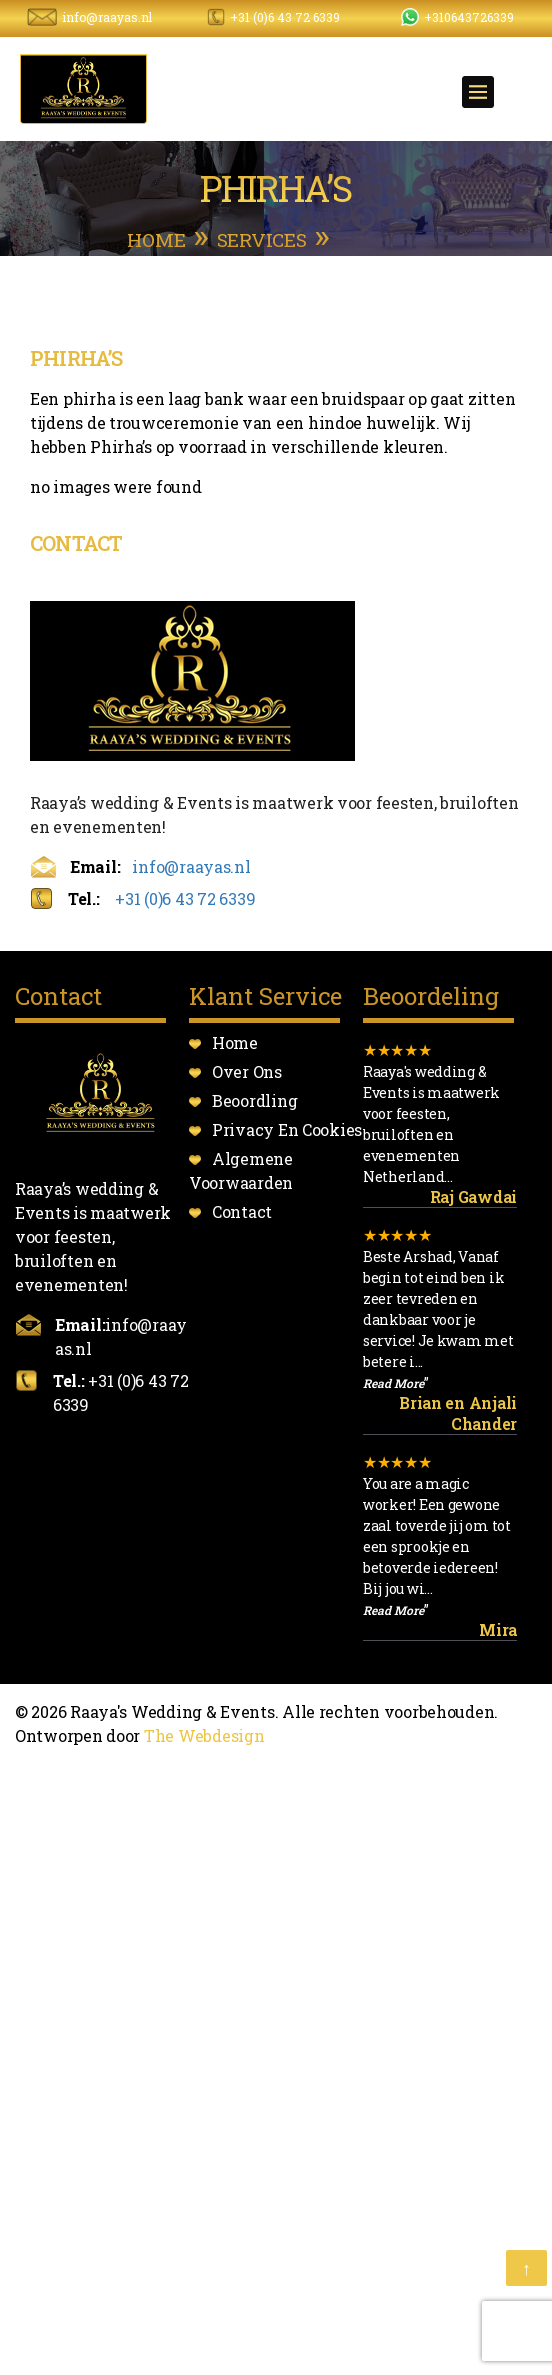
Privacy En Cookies (287, 1129)
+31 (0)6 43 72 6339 (285, 17)
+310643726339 (469, 17)
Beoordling (254, 1100)
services (262, 239)
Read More (393, 1383)
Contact (242, 1211)
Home (156, 239)
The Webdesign (204, 1735)
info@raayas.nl (107, 17)
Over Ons (247, 1071)
